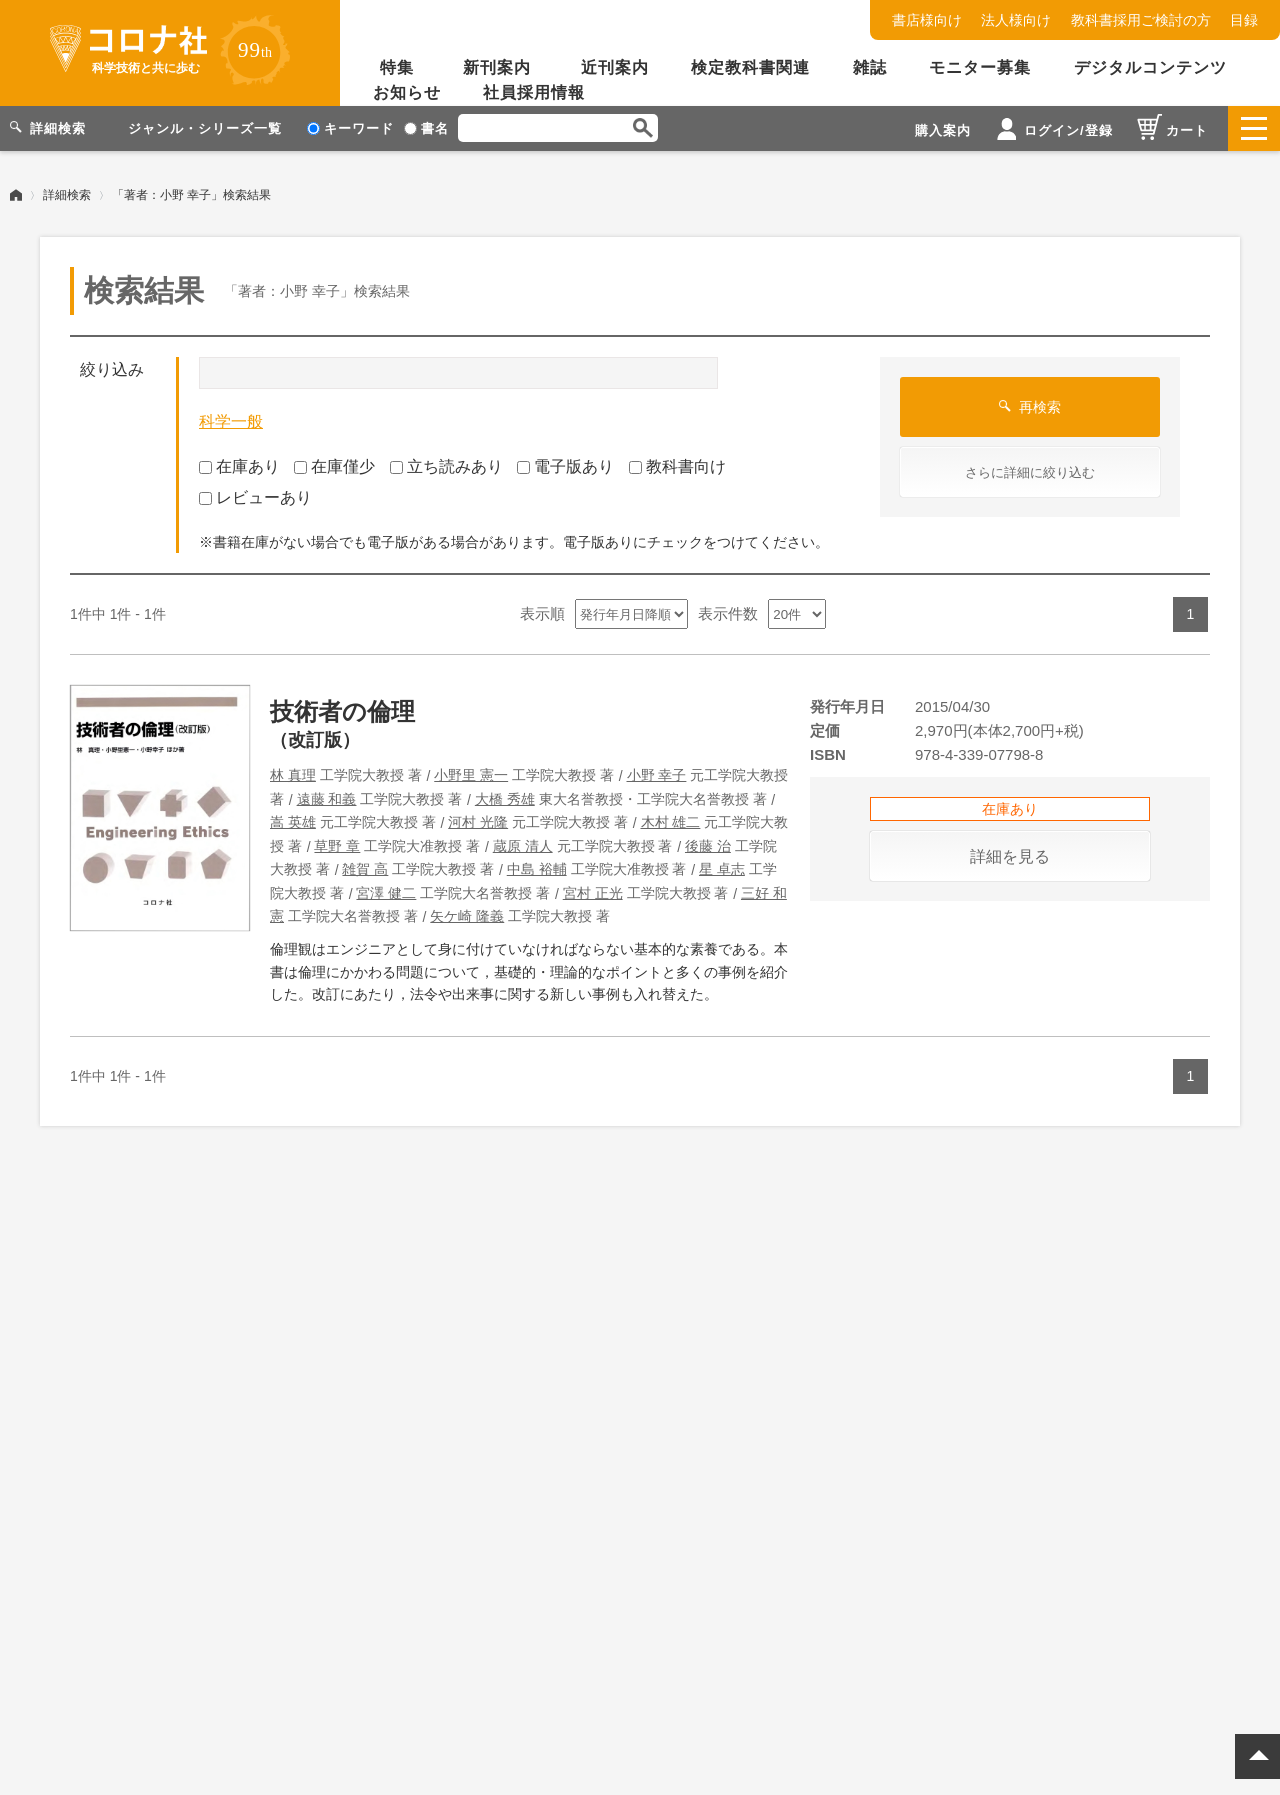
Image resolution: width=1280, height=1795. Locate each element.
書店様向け (927, 20)
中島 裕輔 (537, 869)
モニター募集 (980, 67)
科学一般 (231, 421)
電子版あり (565, 466)
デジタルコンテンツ (1150, 67)
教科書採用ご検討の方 (1141, 20)
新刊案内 (497, 67)
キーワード (350, 128)
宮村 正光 (593, 892)
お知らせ (407, 92)
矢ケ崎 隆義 (467, 916)
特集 (397, 67)
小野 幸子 (657, 775)
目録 (1244, 20)
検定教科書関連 (750, 67)
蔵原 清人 (523, 845)
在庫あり (239, 466)
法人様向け (1016, 20)
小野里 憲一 (471, 775)
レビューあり (255, 497)
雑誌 (870, 67)
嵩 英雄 (293, 822)
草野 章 (337, 845)
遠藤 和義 (327, 798)
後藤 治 (708, 845)
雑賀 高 (365, 869)
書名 (426, 128)
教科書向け (677, 466)
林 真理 (293, 775)
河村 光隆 (478, 822)
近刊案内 (615, 67)
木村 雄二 (671, 822)
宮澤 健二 (386, 892)
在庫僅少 (334, 466)
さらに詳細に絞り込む (1030, 472)
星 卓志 (722, 869)
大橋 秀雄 (505, 798)
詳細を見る (1010, 856)
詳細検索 (67, 195)
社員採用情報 (534, 92)
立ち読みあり (446, 466)
